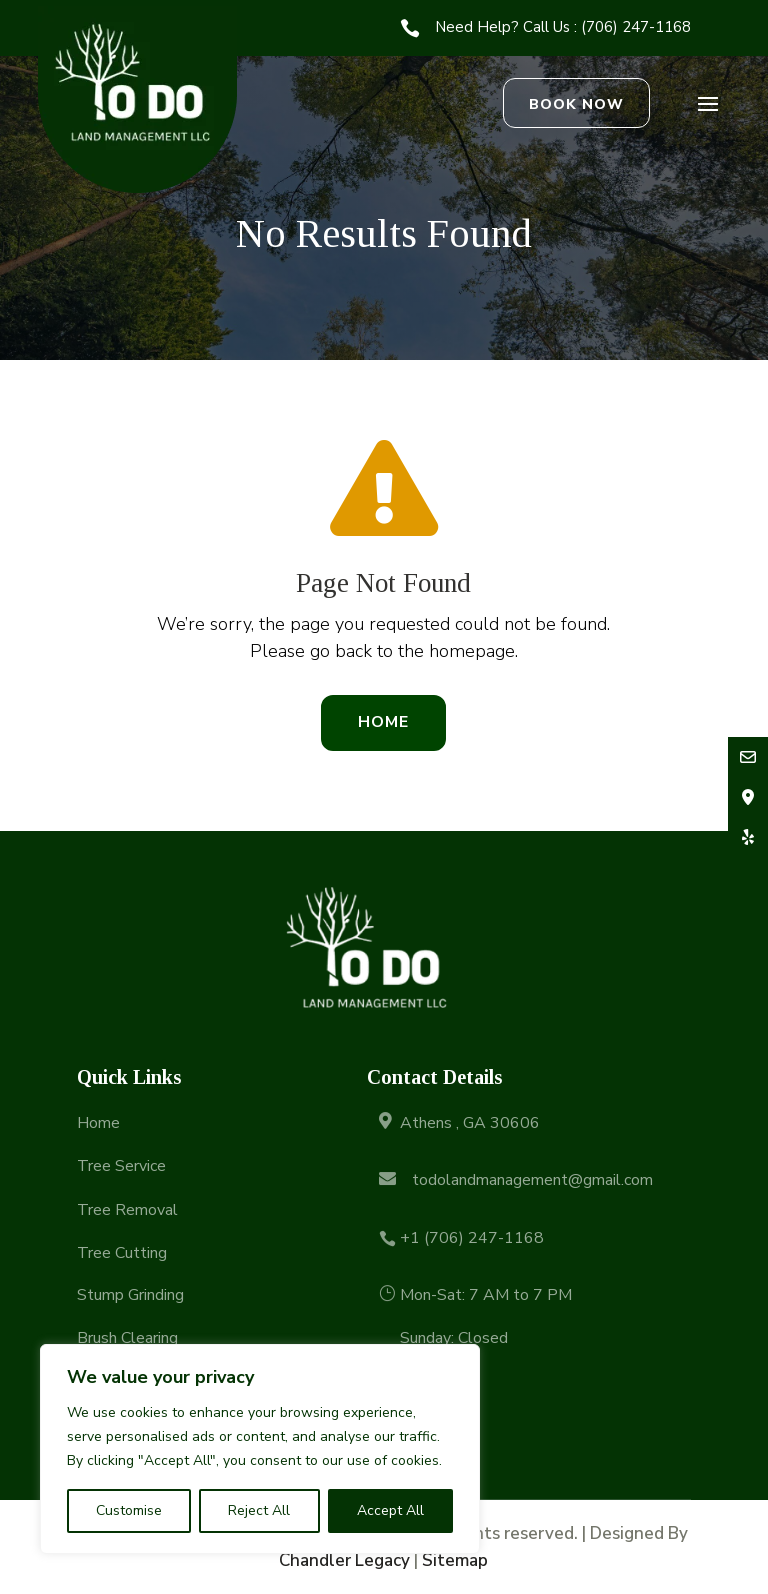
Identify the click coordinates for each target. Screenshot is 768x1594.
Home (383, 722)
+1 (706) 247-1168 (472, 1238)
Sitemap (455, 1560)
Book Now (576, 104)
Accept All (390, 1510)
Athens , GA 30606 (470, 1123)
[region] (260, 1449)
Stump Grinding (130, 1295)
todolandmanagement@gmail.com (532, 1180)
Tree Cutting (122, 1253)
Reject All (259, 1510)
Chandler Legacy (344, 1560)
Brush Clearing (127, 1338)
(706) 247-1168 (636, 27)
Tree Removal (127, 1210)
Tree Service (121, 1166)
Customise (129, 1510)
